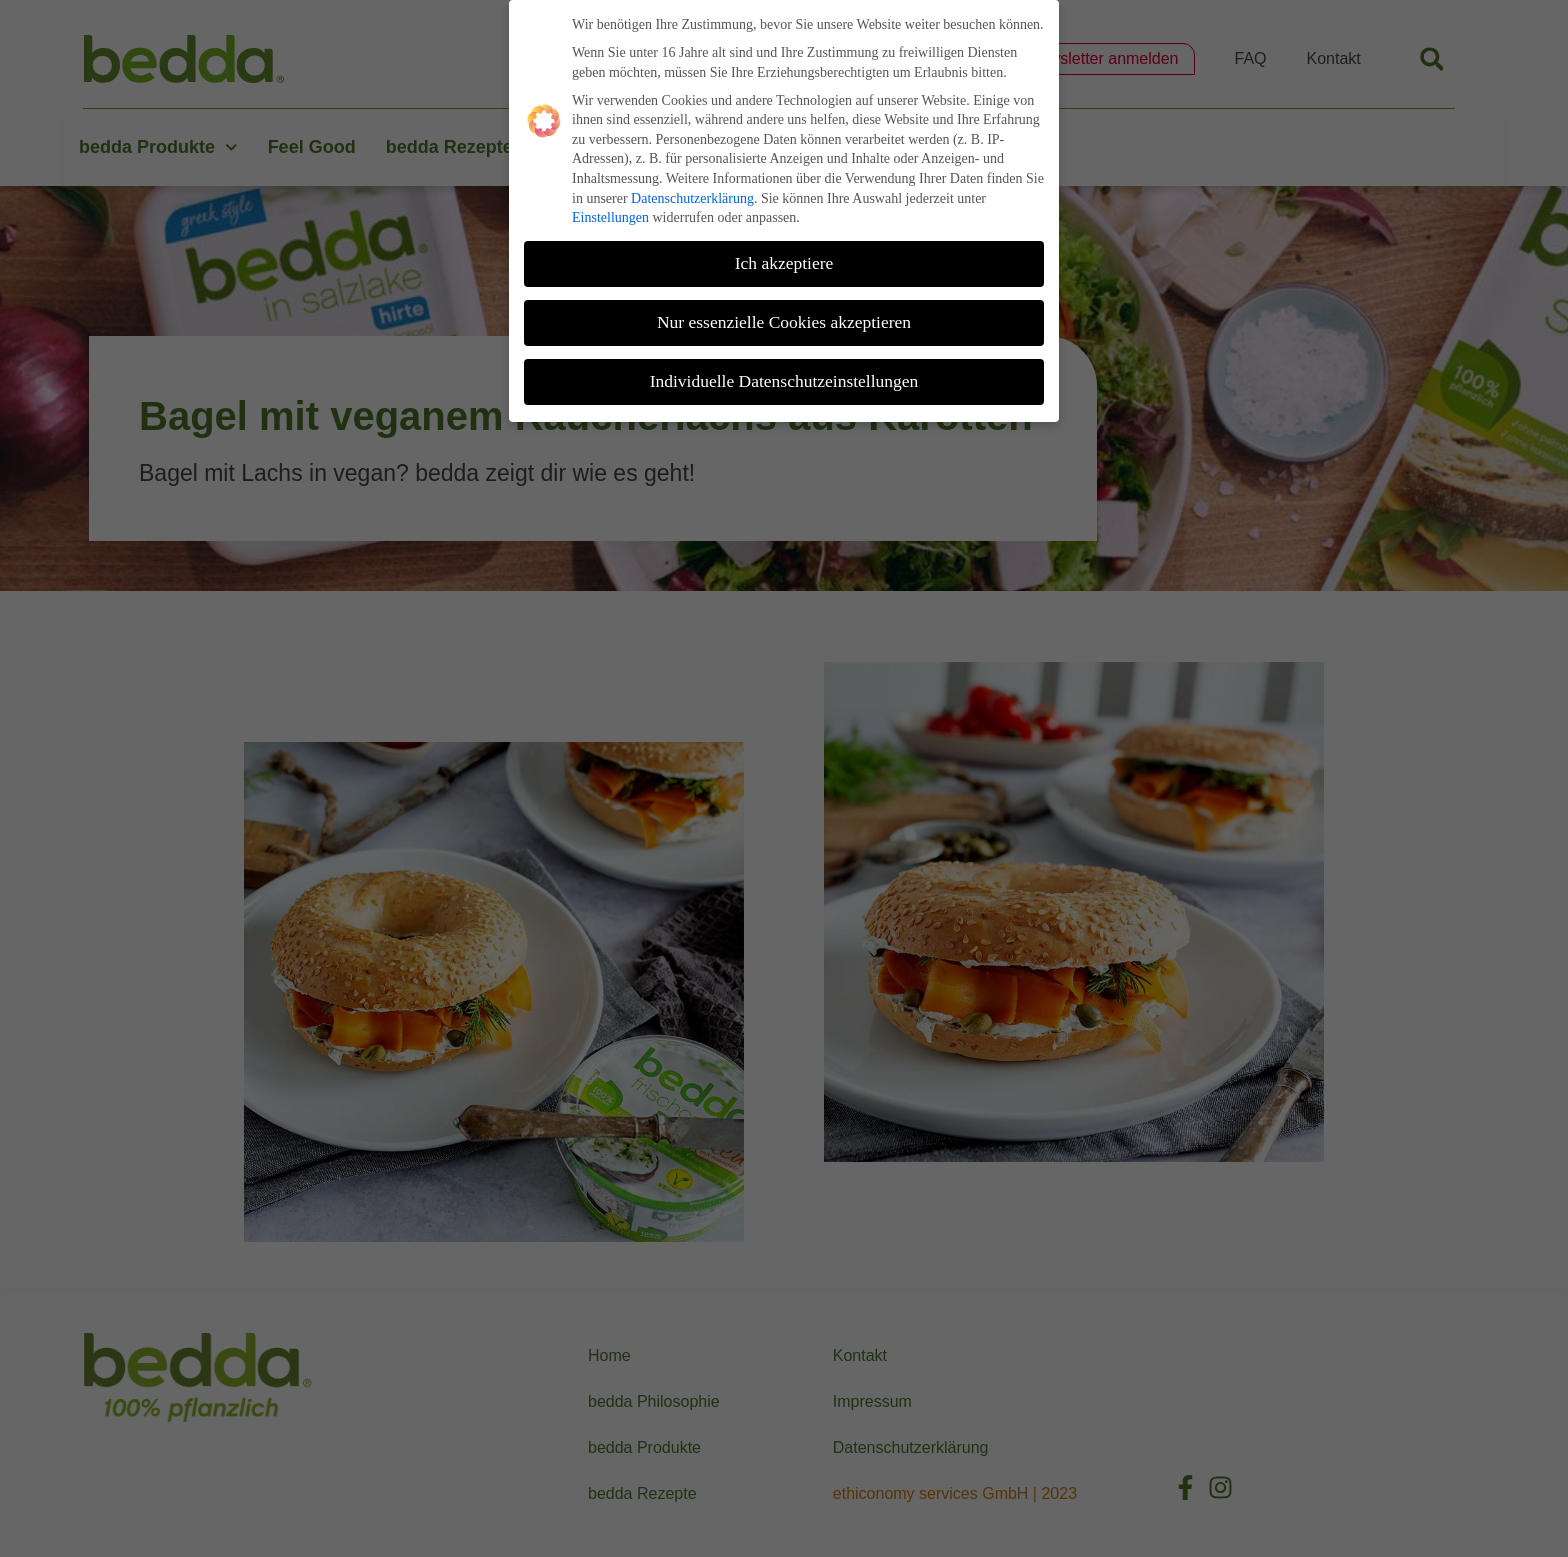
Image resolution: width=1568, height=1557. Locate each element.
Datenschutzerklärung (692, 192)
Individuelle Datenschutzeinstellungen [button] (784, 375)
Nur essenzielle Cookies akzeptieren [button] (784, 316)
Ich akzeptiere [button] (784, 257)
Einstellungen (610, 212)
